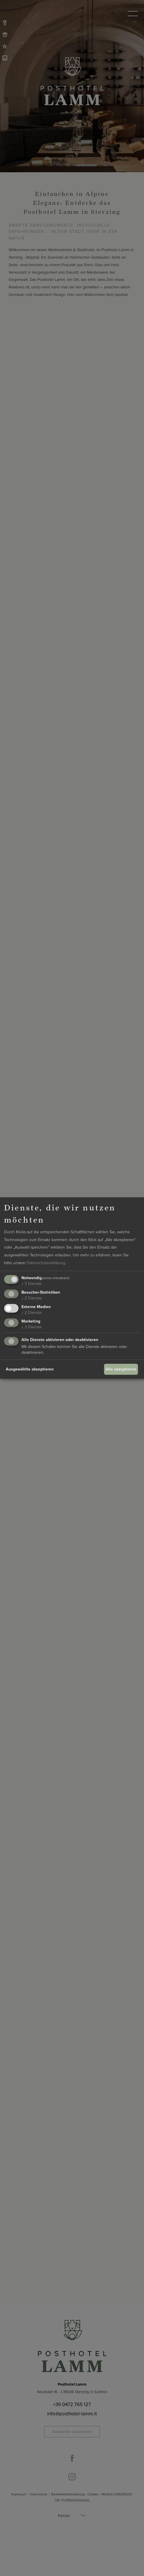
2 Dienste (31, 1298)
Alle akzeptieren (120, 1369)
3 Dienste (31, 1284)
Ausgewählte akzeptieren (30, 1369)
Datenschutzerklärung (45, 1263)
